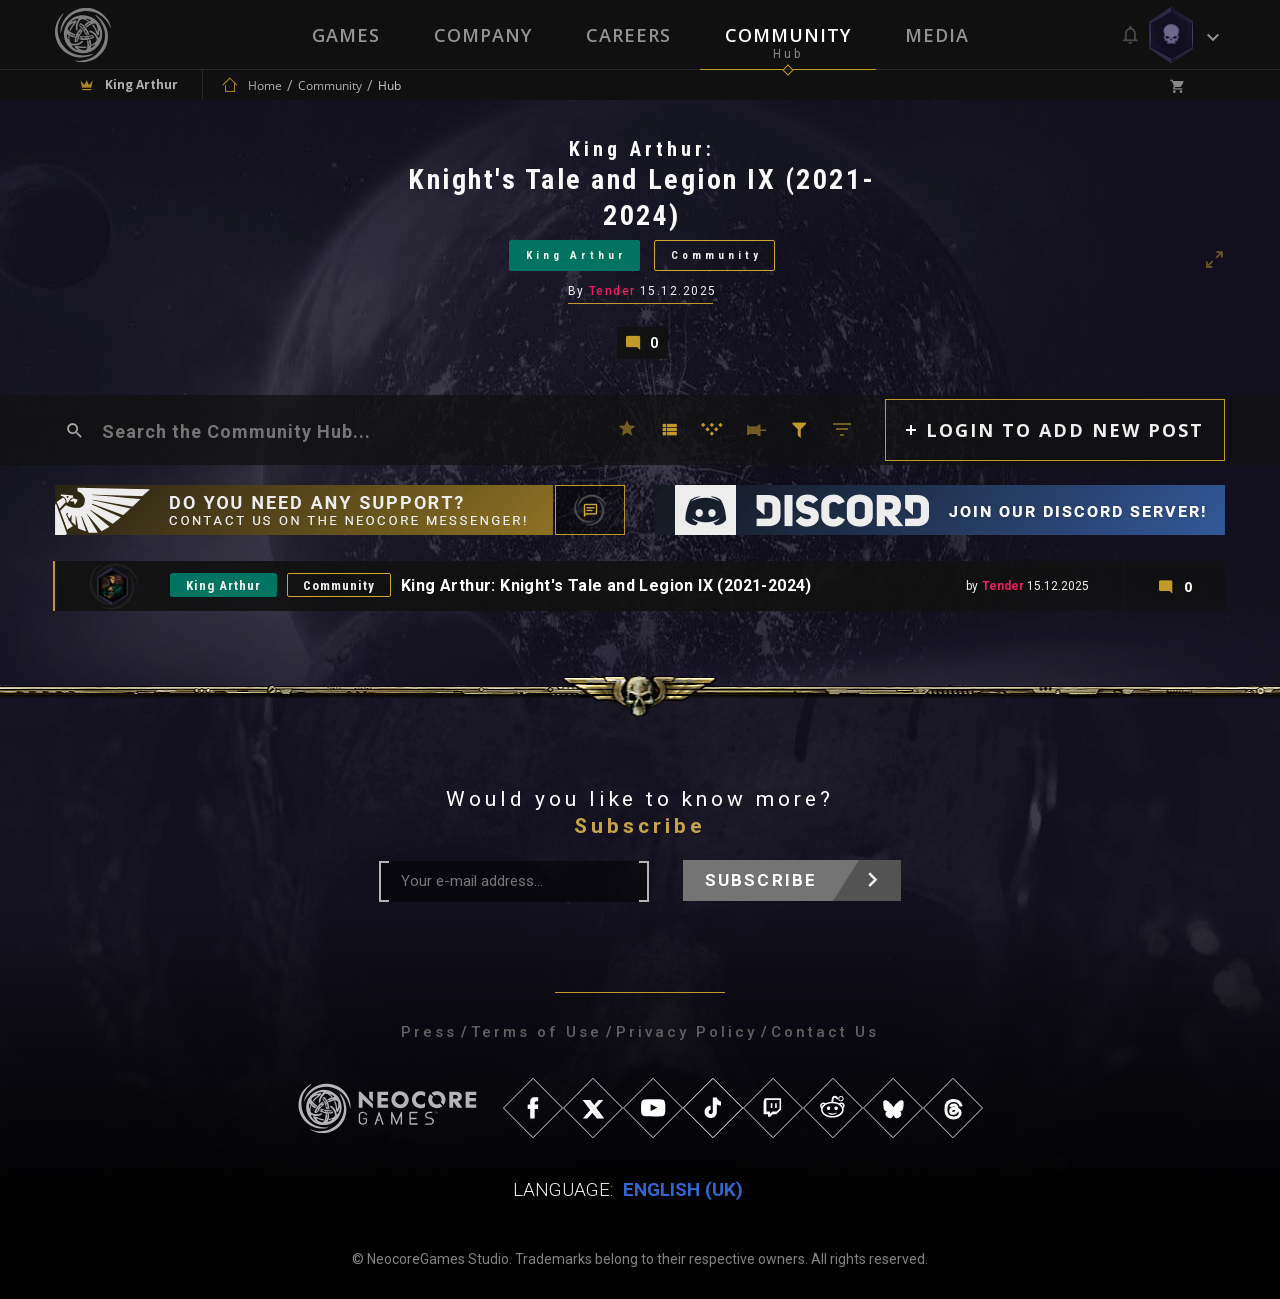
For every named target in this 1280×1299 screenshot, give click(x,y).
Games (346, 35)
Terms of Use (536, 1032)
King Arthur (576, 255)
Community (788, 35)
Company (483, 35)
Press (429, 1032)
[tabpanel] (640, 247)
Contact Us (825, 1032)
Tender (612, 291)
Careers (628, 35)
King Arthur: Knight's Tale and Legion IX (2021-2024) (606, 585)
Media (937, 35)
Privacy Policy (686, 1032)
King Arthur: (642, 149)
